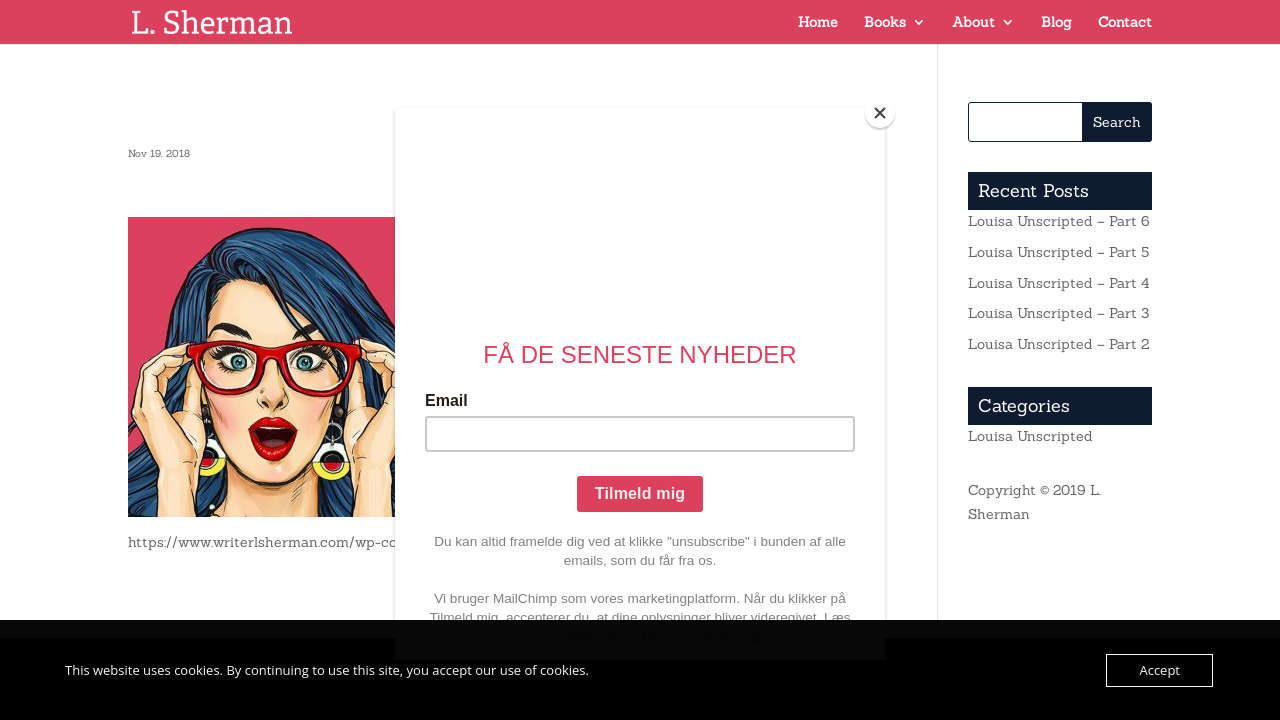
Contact (1125, 23)
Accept (1159, 670)
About (973, 23)
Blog (1056, 23)
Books (885, 23)
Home (818, 23)
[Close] (880, 113)
